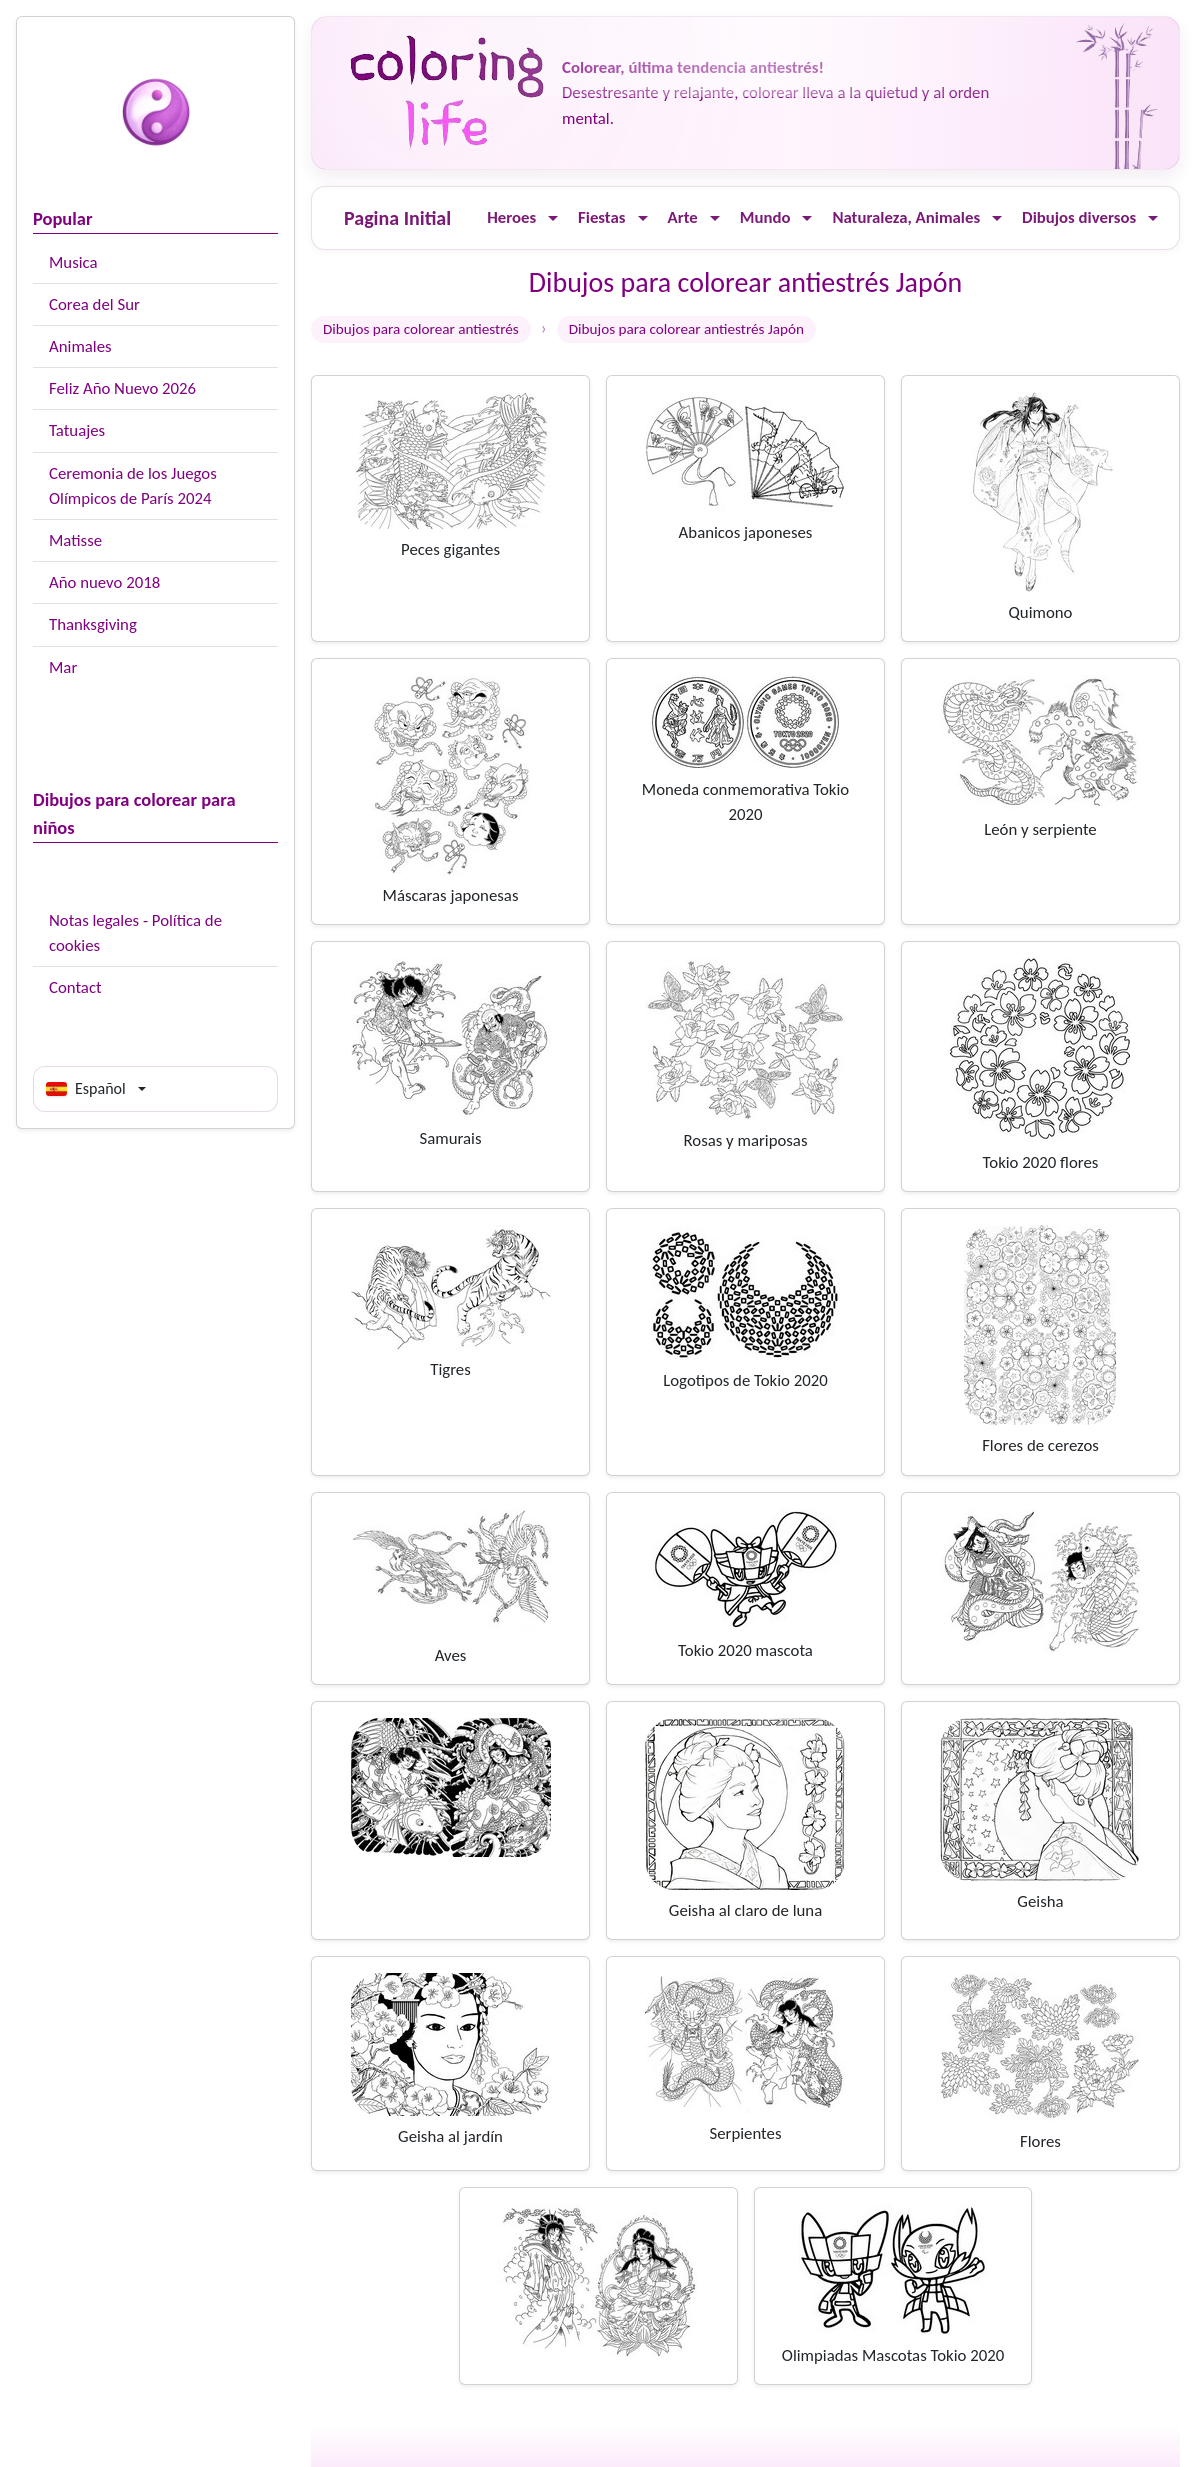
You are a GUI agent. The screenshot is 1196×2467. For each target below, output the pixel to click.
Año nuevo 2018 (104, 582)
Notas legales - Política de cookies (135, 933)
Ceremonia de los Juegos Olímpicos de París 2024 (133, 486)
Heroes (511, 217)
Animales (80, 346)
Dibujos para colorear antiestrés (421, 329)
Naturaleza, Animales (906, 217)
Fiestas (601, 217)
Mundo (765, 217)
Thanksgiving (93, 624)
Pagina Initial (397, 218)
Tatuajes (77, 430)
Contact (75, 987)
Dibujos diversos (1079, 217)
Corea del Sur (94, 304)
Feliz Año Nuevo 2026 (122, 388)
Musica (73, 262)
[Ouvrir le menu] (553, 218)
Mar (63, 667)
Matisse (75, 540)
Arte (683, 217)
